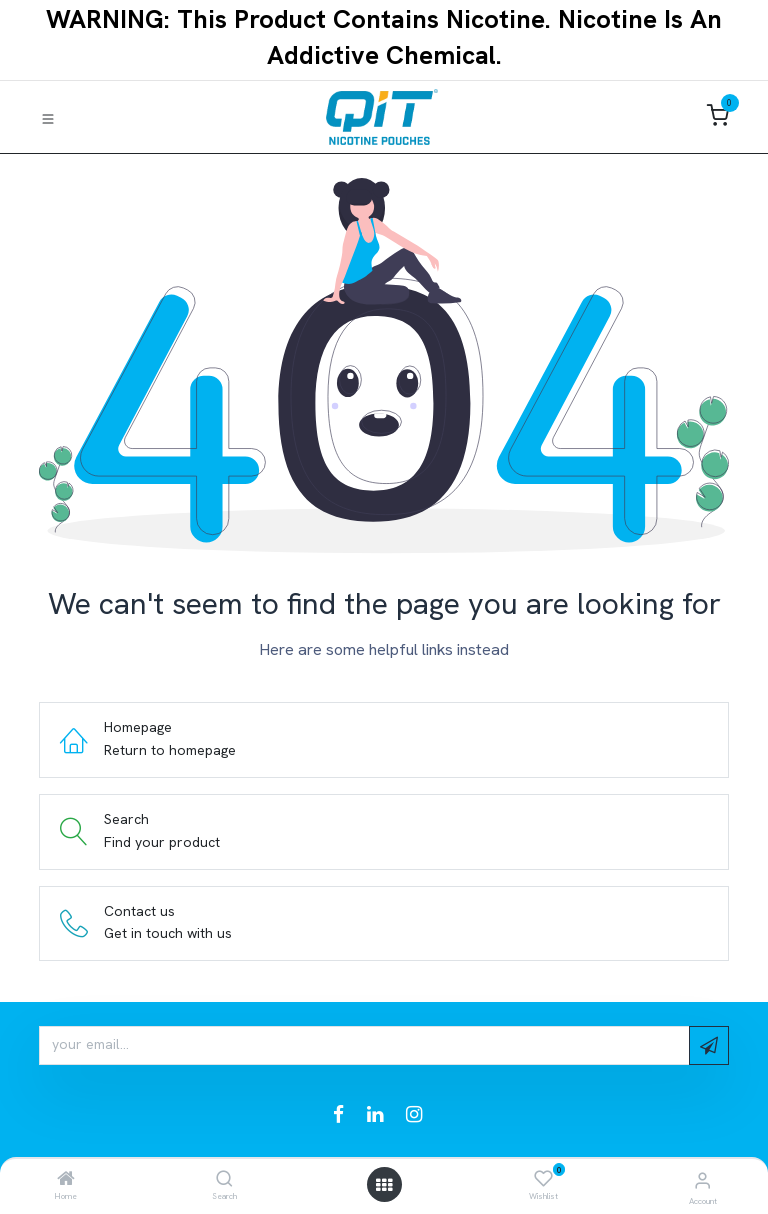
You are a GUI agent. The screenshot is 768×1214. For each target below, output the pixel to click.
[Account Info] (702, 1180)
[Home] (66, 1180)
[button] (709, 1045)
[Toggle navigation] (48, 118)
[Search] (224, 1180)
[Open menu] (384, 1185)
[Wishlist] (543, 1179)
